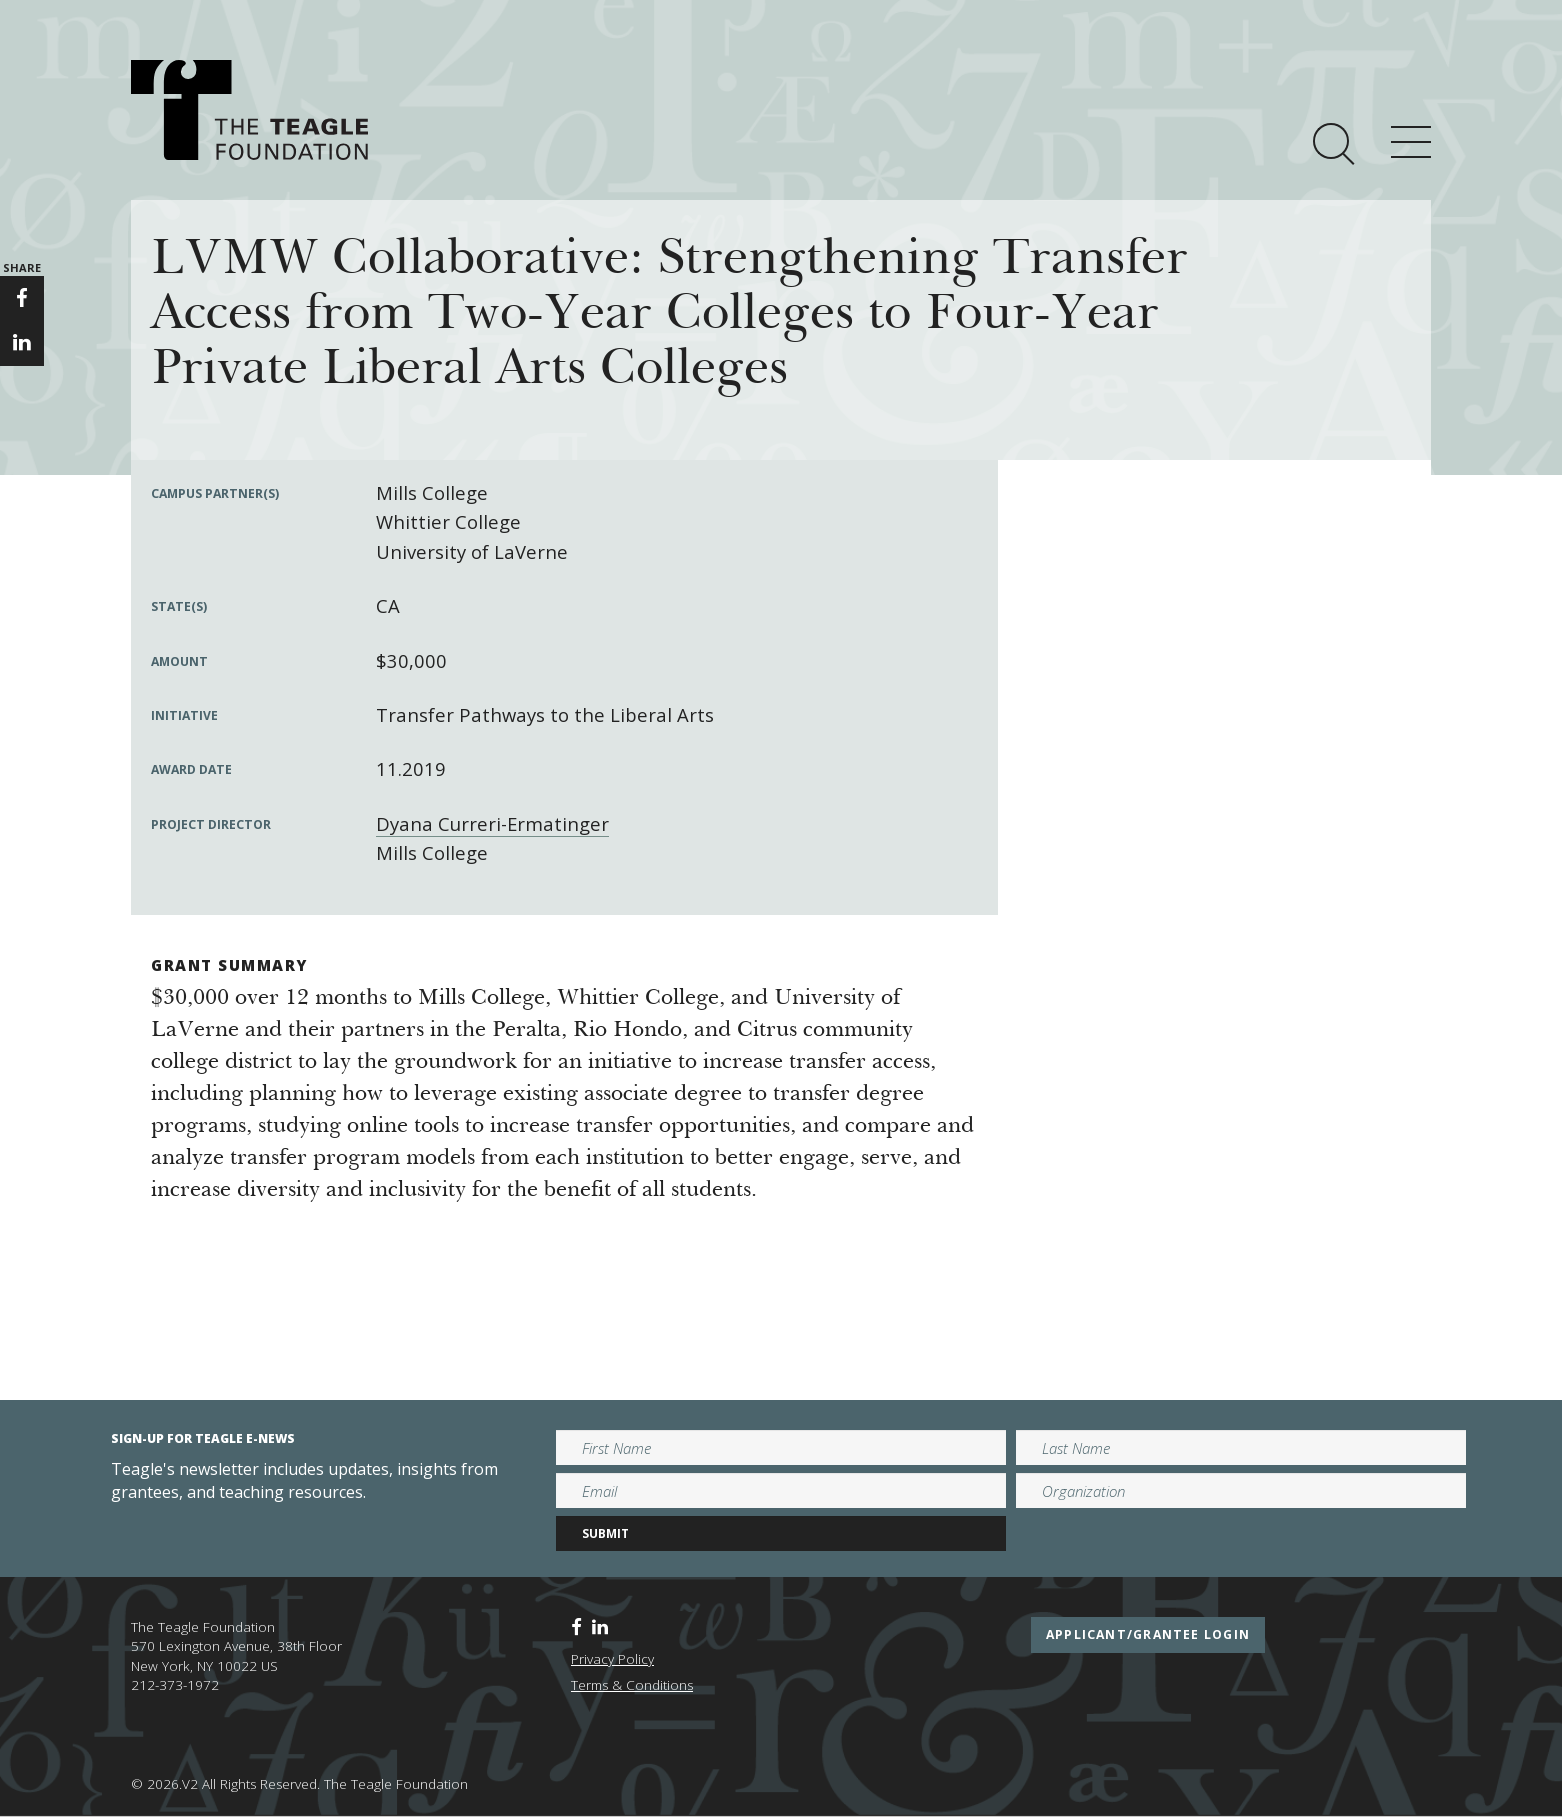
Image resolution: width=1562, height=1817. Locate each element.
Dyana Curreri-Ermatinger (492, 823)
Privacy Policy (612, 1659)
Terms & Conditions (632, 1685)
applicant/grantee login (1148, 1634)
